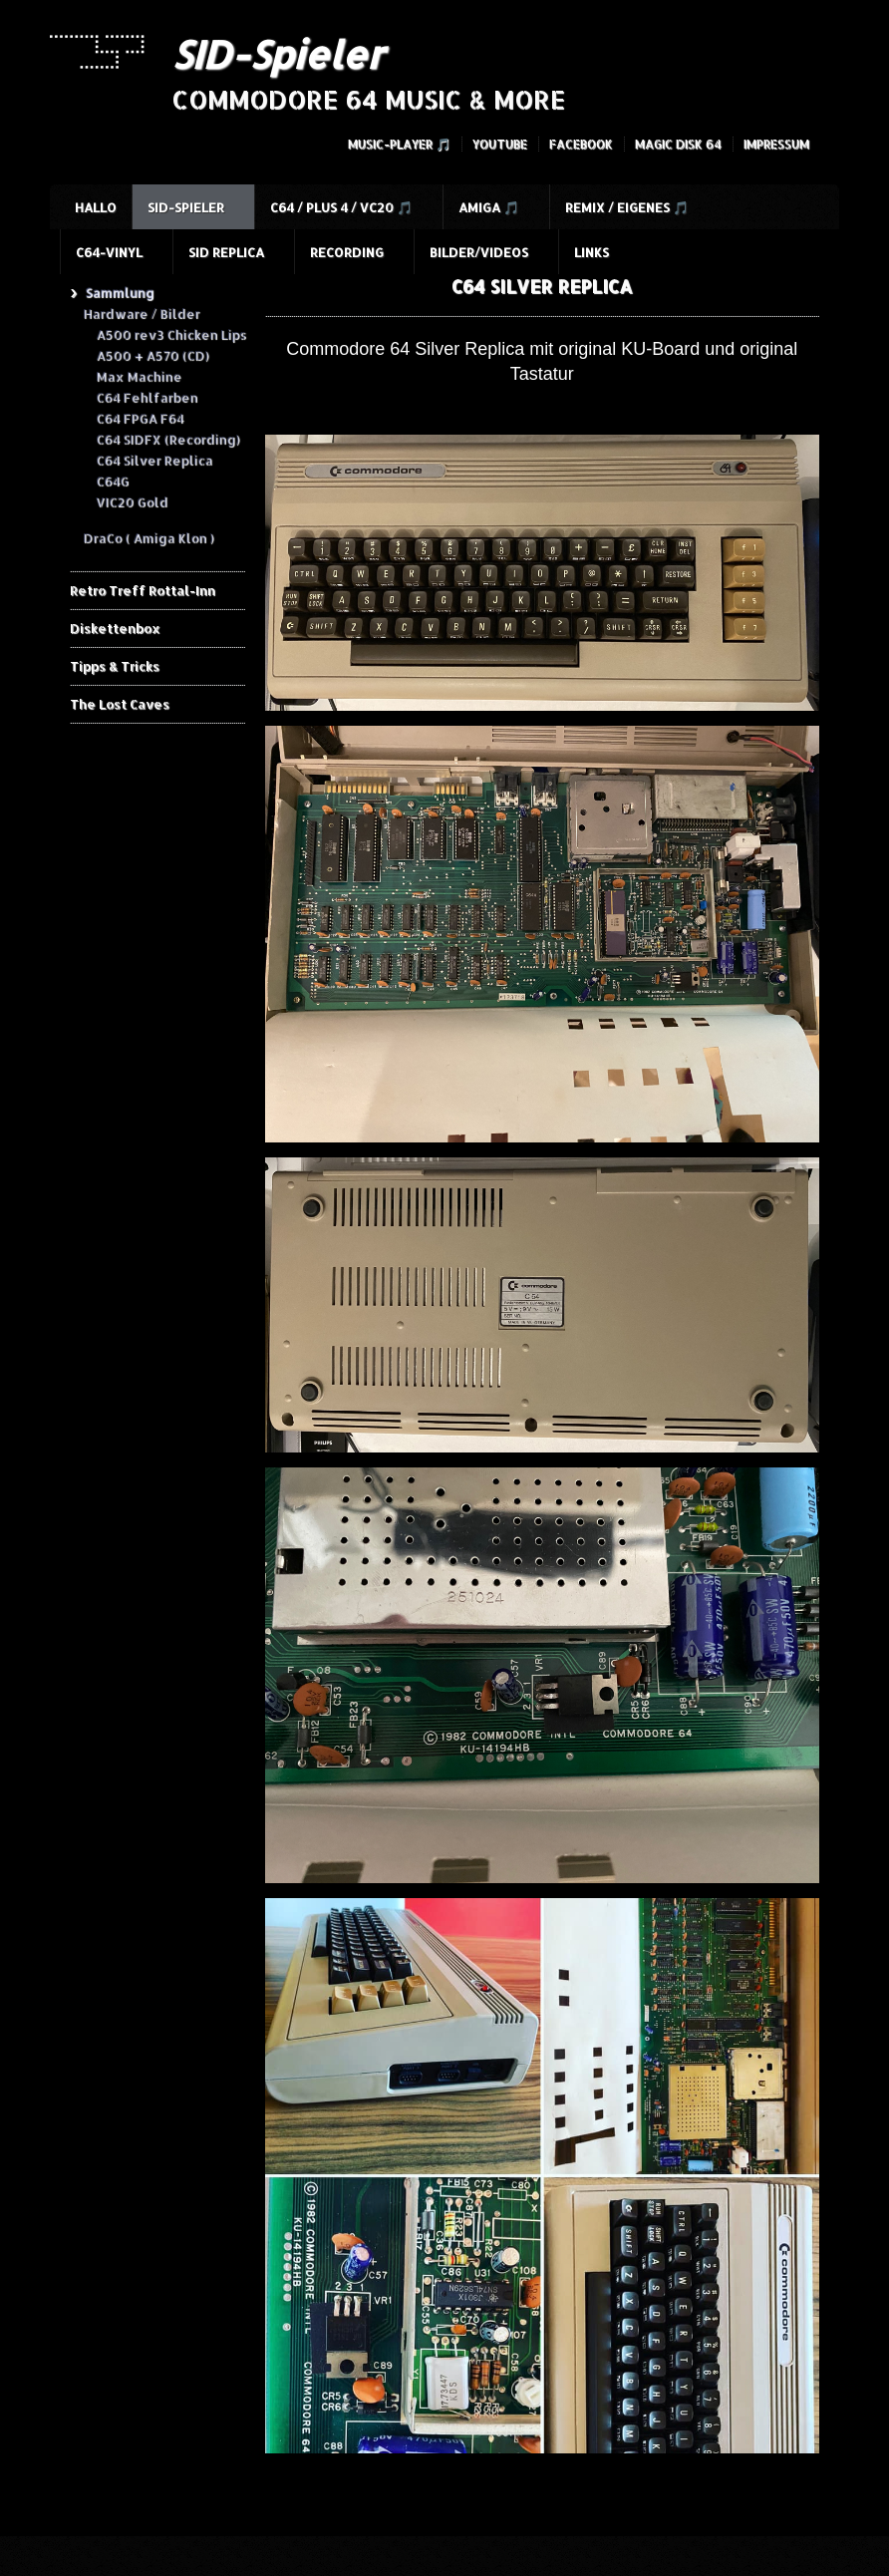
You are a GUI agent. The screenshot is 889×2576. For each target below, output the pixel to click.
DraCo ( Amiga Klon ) (148, 537)
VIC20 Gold (131, 501)
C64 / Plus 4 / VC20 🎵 (341, 207)
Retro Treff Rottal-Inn (142, 590)
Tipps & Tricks (114, 666)
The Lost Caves (119, 704)
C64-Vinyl (109, 252)
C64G (112, 480)
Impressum (776, 144)
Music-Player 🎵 (399, 144)
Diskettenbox (115, 628)
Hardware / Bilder (141, 313)
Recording (347, 252)
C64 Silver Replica (154, 460)
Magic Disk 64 (678, 144)
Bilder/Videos (479, 252)
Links (591, 252)
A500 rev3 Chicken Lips (170, 334)
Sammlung (119, 292)
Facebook (581, 144)
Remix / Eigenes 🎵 (627, 207)
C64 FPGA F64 (139, 418)
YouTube (499, 144)
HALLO (96, 207)
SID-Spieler (277, 54)
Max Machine (138, 376)
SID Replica (226, 252)
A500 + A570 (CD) (152, 355)
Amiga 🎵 (488, 207)
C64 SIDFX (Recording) (167, 439)
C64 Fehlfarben (146, 397)
